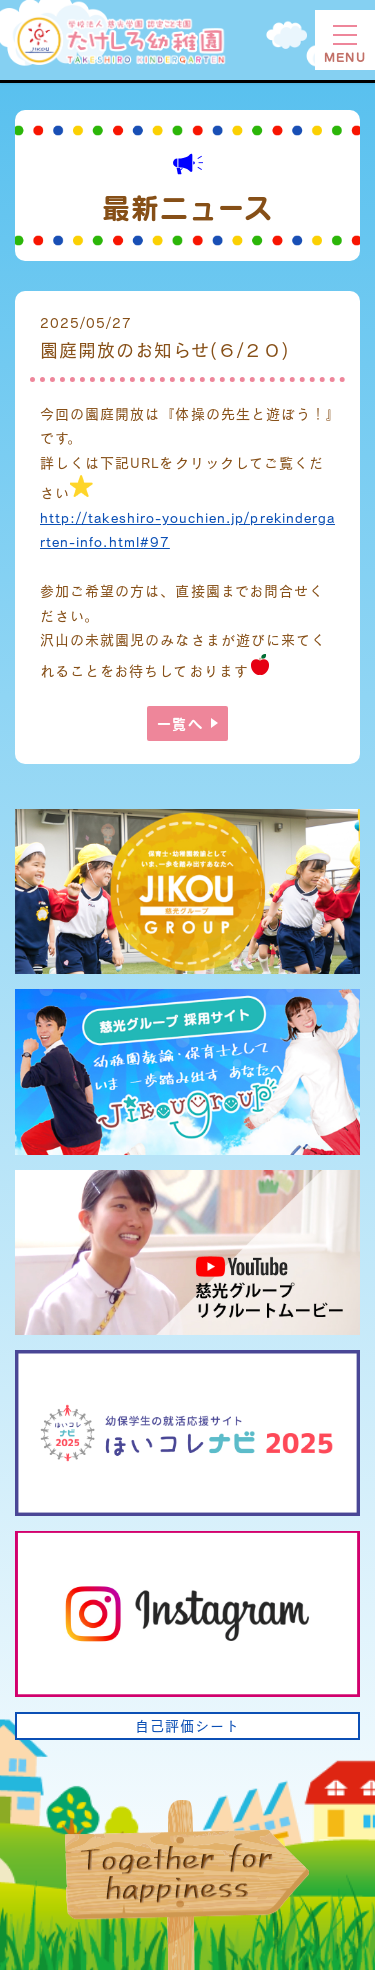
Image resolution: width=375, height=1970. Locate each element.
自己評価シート (187, 1725)
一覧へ (179, 723)
